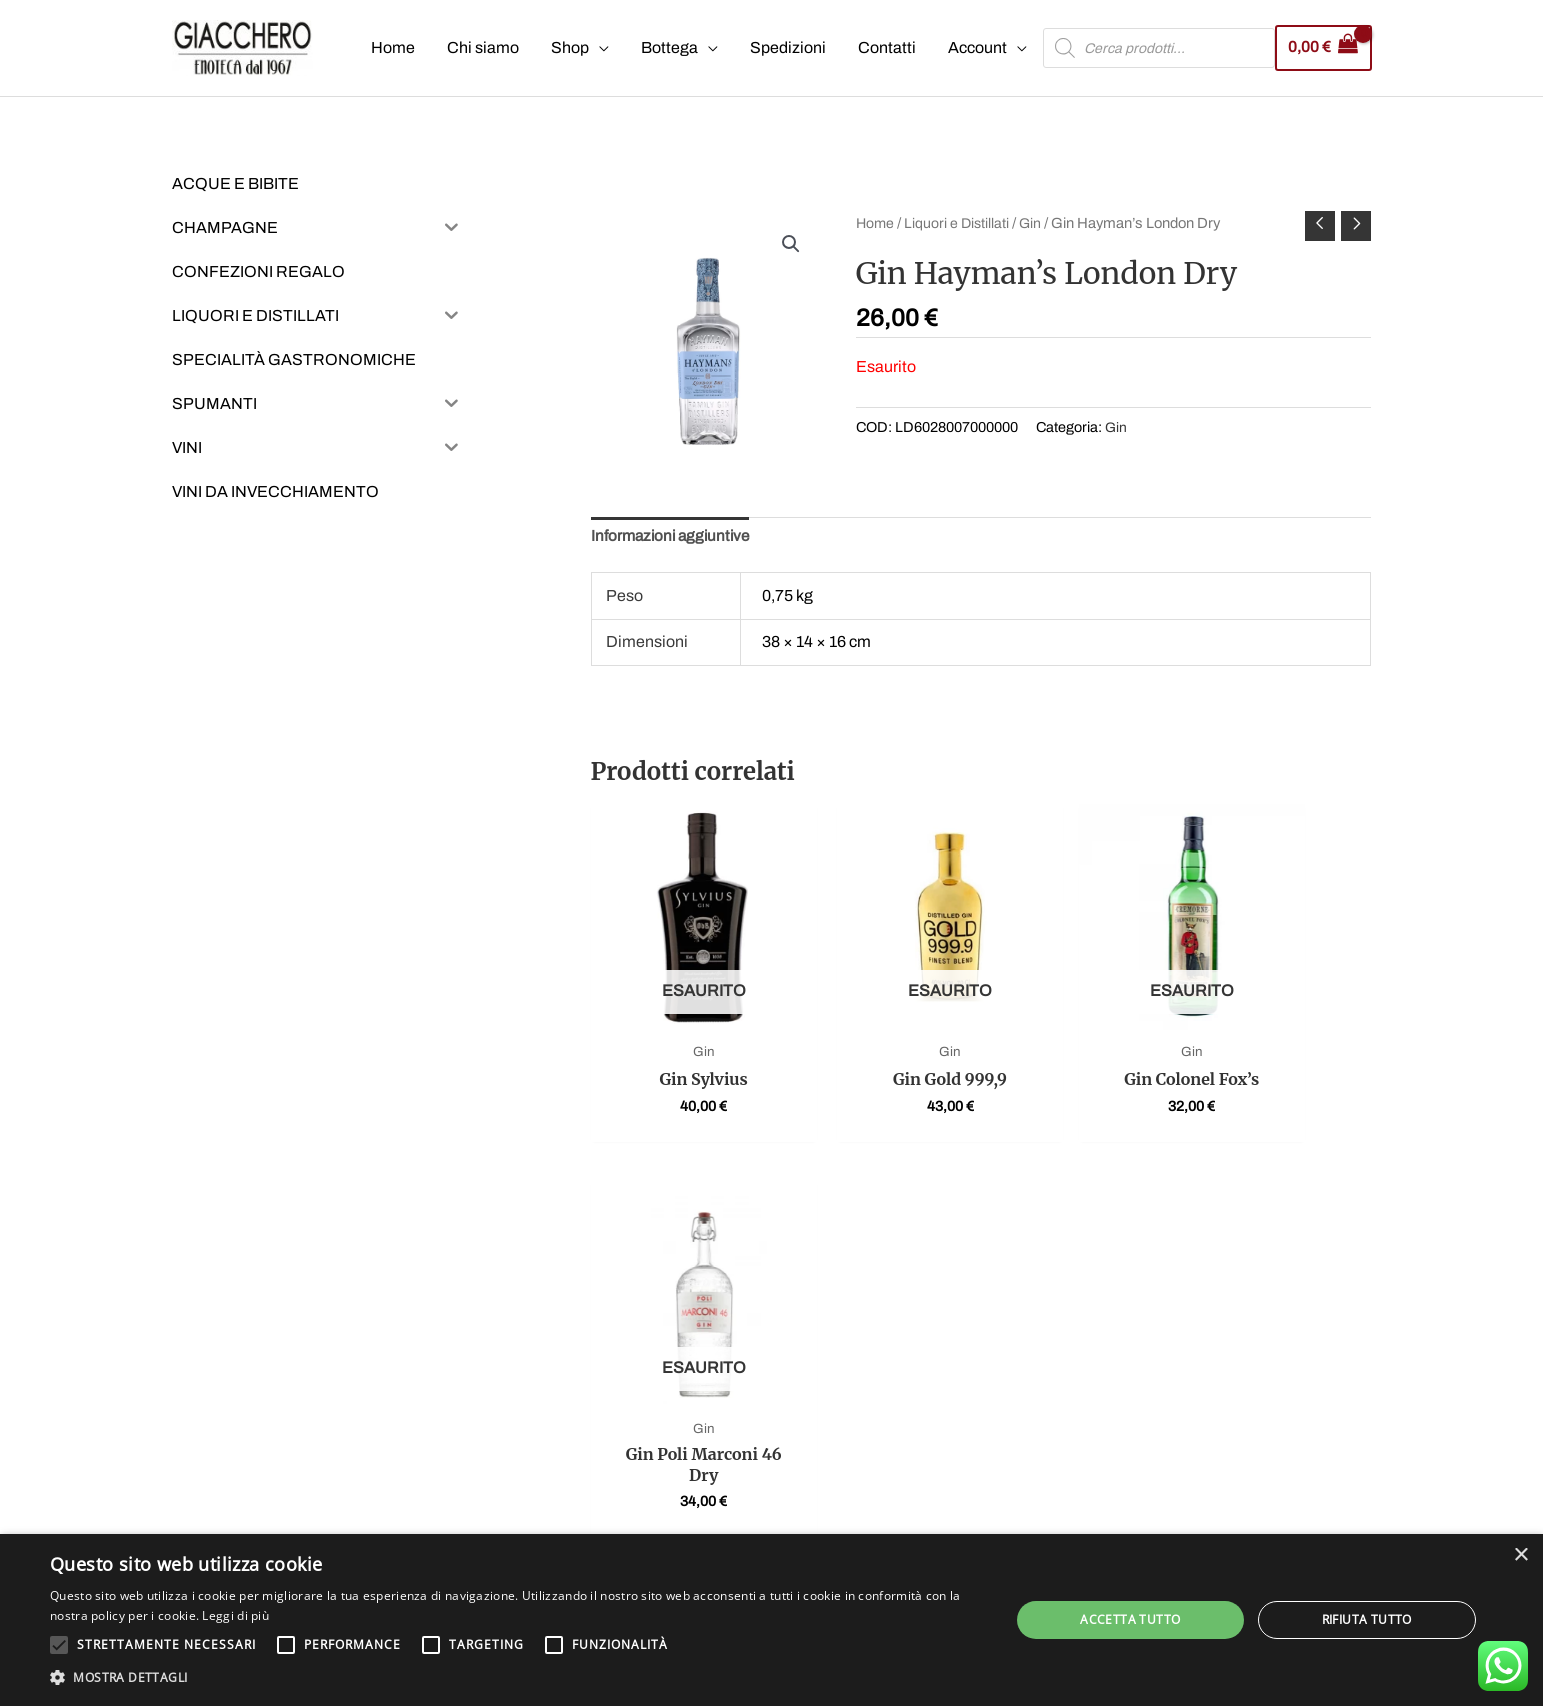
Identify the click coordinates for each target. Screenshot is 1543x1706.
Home (391, 48)
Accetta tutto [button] (1130, 1619)
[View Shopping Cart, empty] (1322, 48)
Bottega (667, 48)
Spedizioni (786, 48)
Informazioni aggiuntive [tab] (674, 539)
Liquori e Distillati (959, 224)
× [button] (1520, 1555)
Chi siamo (481, 48)
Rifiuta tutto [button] (1367, 1619)
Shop (568, 48)
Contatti (885, 48)
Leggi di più (235, 1615)
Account (975, 48)
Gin (1034, 224)
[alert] (771, 1620)
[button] (791, 246)
